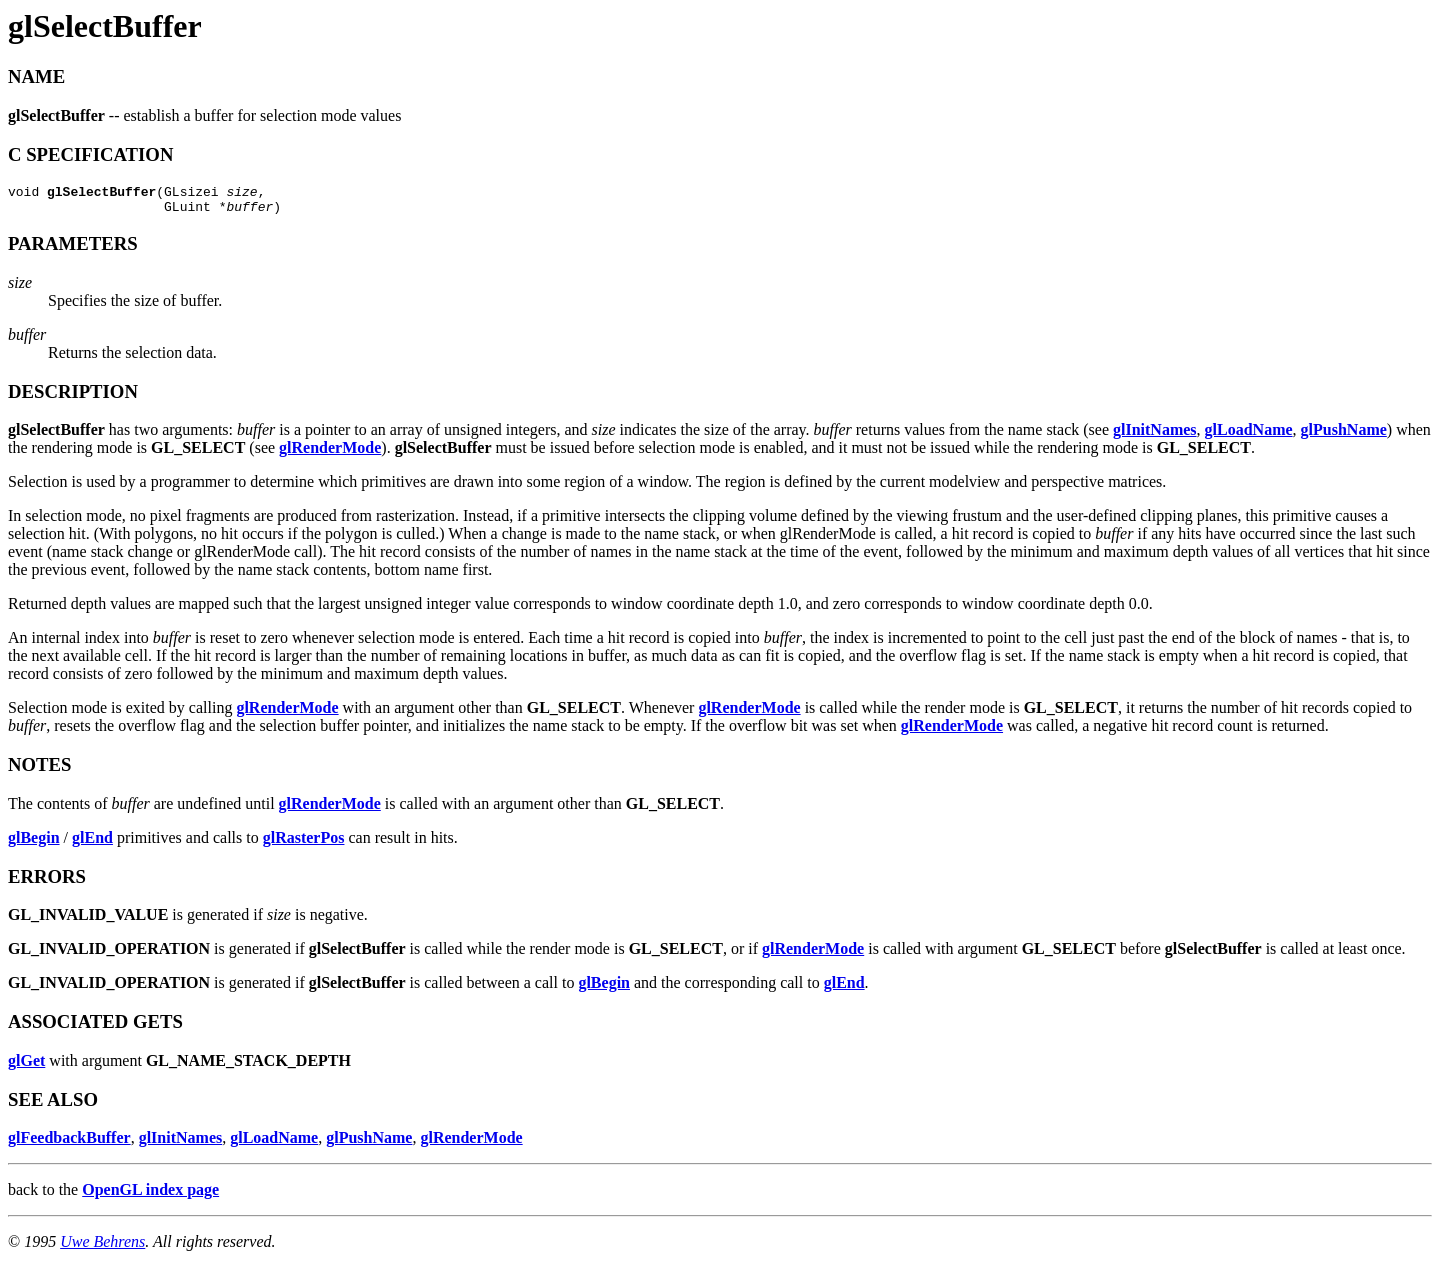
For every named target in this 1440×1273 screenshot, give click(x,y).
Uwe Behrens (102, 1247)
